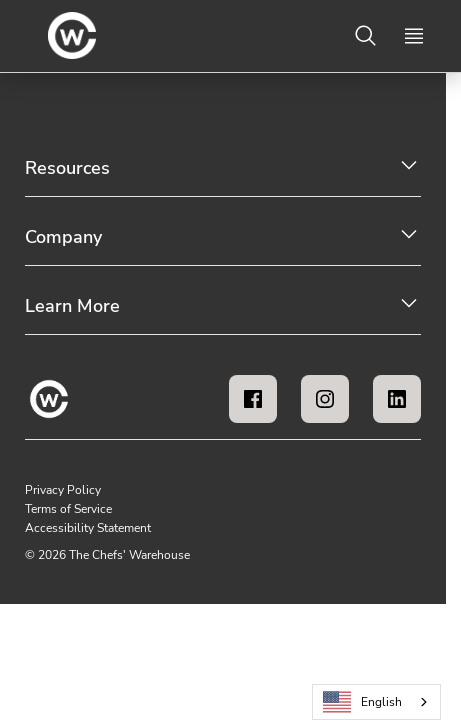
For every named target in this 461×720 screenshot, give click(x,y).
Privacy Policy (63, 490)
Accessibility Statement (88, 528)
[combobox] (376, 702)
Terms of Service (68, 509)
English (363, 702)
